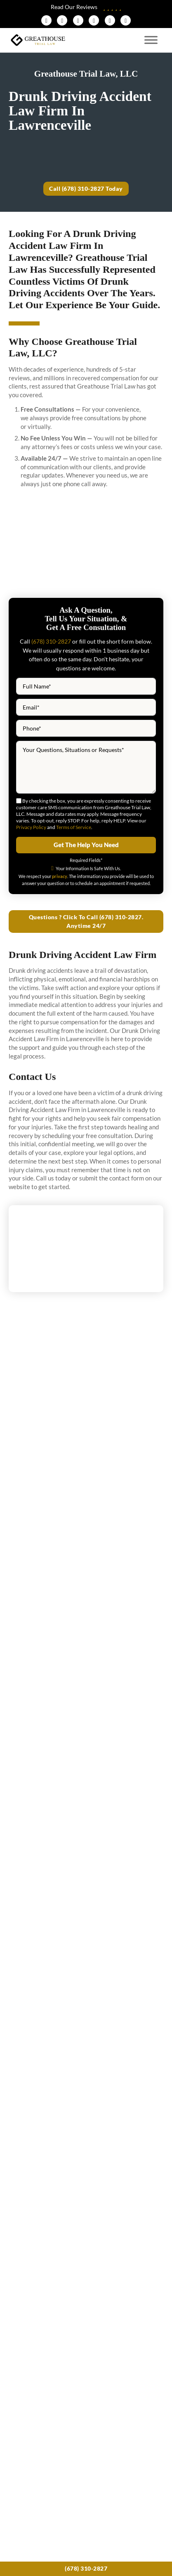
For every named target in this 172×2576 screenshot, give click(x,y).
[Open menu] (151, 40)
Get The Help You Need (86, 845)
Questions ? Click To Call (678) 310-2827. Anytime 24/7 (86, 922)
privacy (59, 876)
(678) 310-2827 (86, 2568)
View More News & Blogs (86, 2000)
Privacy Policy (31, 827)
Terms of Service (73, 827)
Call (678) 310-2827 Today (86, 188)
